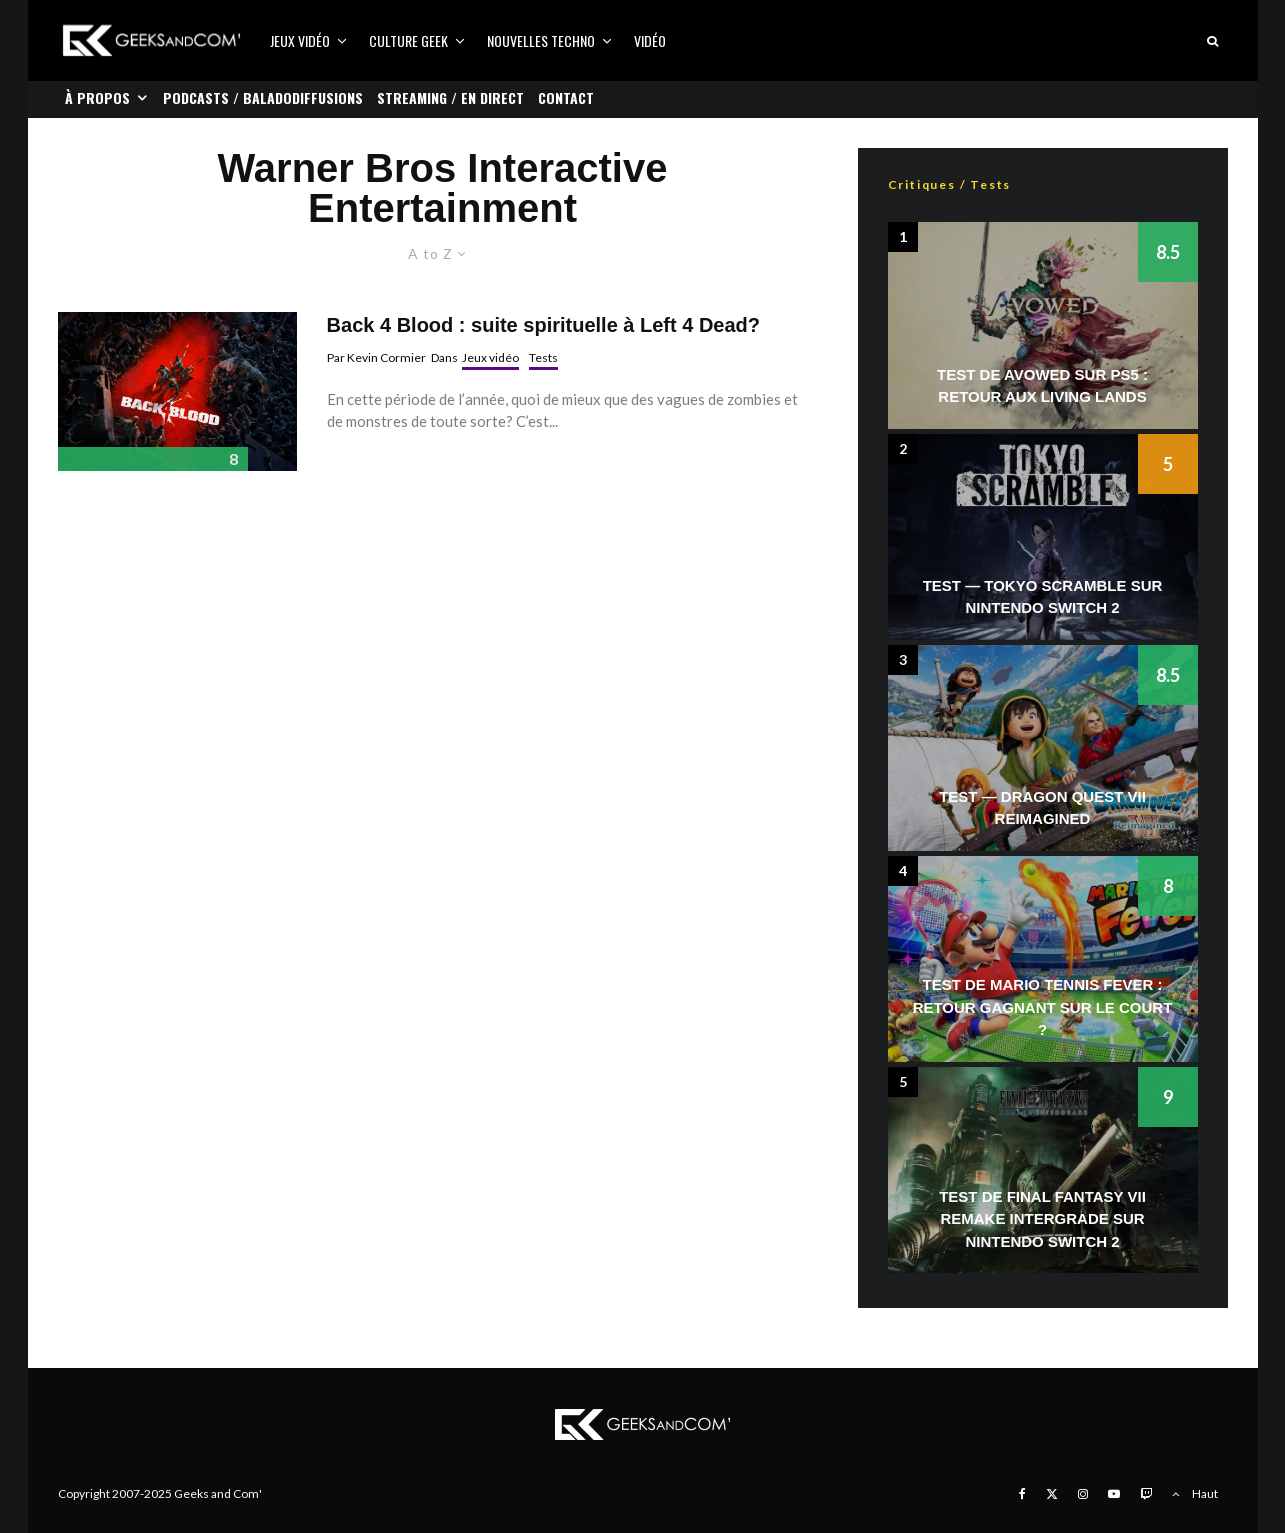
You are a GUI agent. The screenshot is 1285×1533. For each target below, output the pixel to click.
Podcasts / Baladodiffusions (263, 97)
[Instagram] (1083, 1494)
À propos (97, 97)
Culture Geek (408, 40)
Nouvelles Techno (541, 40)
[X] (1052, 1494)
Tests (543, 357)
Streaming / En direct (450, 97)
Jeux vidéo (300, 40)
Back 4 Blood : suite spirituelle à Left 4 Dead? (543, 325)
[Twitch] (1146, 1494)
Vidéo (650, 40)
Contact (566, 97)
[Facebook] (1022, 1494)
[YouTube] (1114, 1494)
